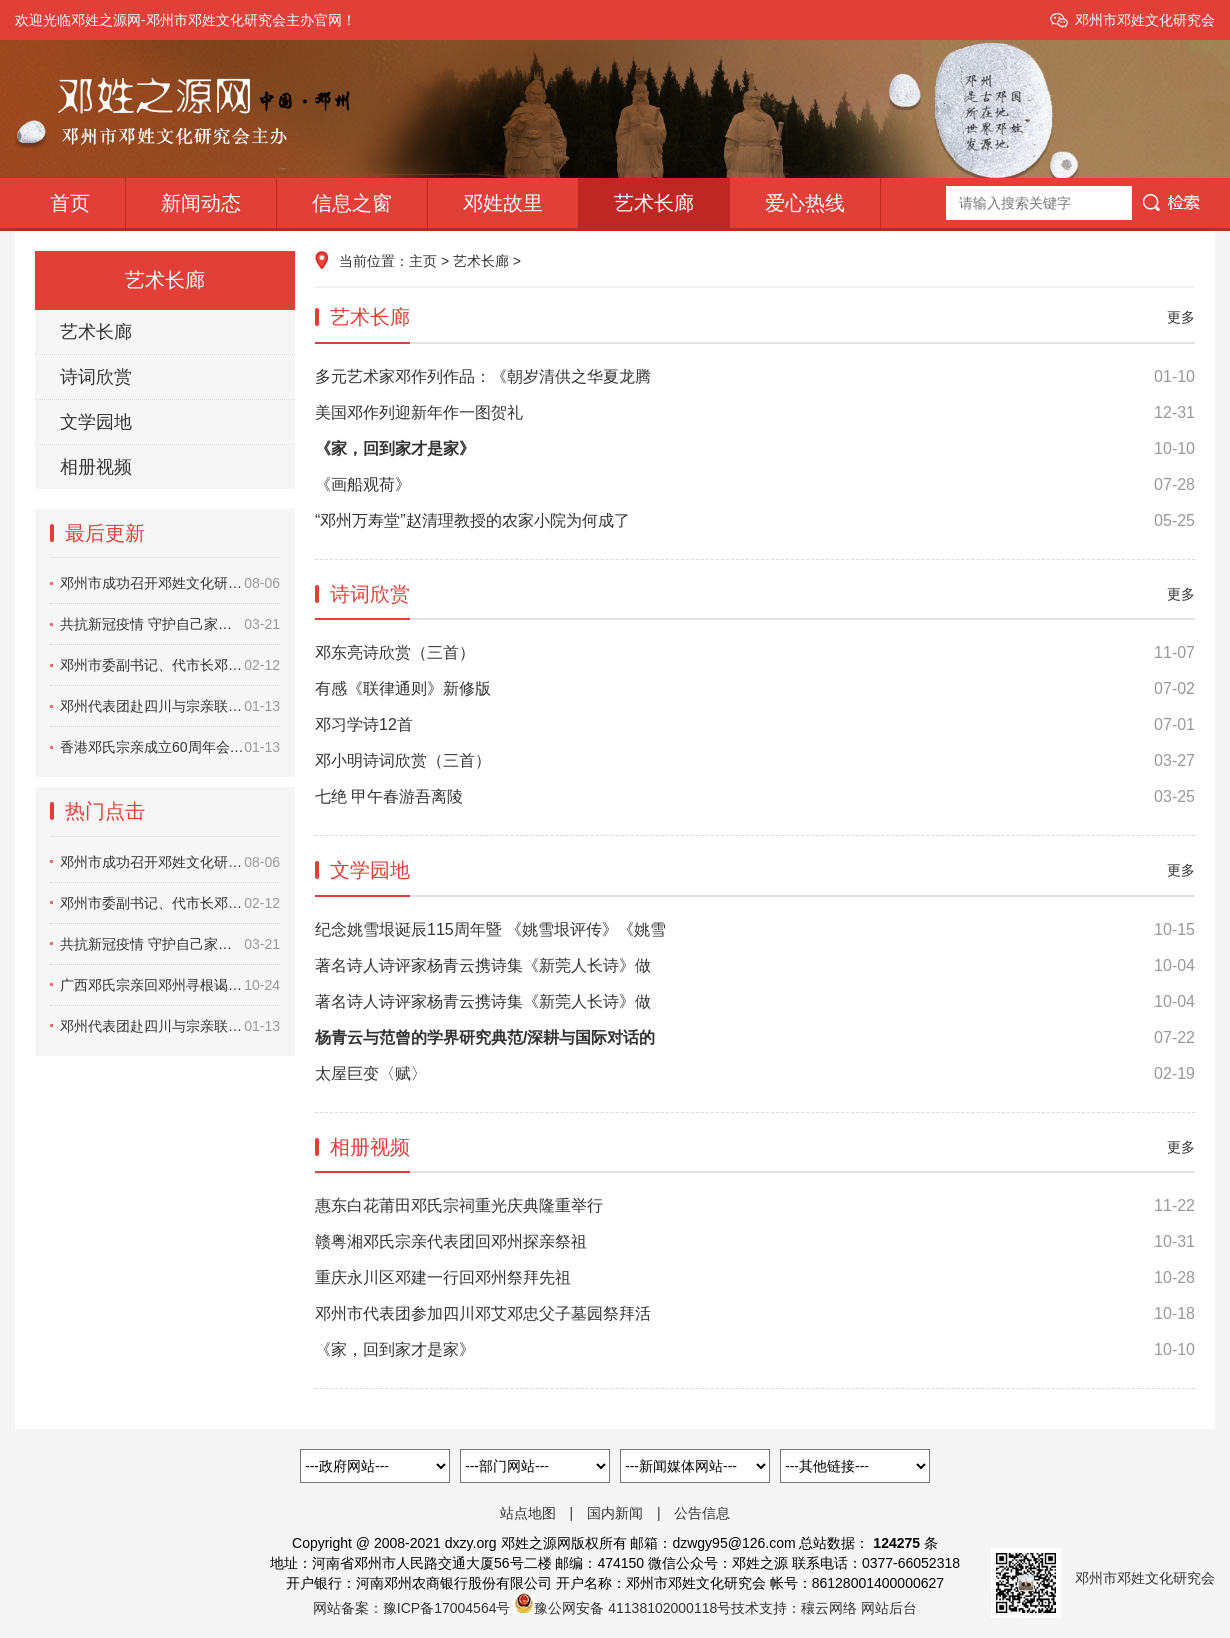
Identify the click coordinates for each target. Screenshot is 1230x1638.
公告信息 (702, 1513)
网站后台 (889, 1608)
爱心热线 (805, 203)
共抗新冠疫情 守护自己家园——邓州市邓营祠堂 (170, 624)
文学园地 (96, 422)
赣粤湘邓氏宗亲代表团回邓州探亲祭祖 (755, 1242)
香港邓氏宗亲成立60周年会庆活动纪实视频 (170, 747)
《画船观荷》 (755, 485)
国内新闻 (615, 1513)
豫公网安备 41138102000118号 (632, 1608)
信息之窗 (352, 203)
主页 (423, 261)
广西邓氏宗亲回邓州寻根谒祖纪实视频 (170, 985)
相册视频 (96, 467)
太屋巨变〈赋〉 (755, 1074)
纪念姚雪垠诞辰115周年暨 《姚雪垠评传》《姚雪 (755, 930)
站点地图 (528, 1513)
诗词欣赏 (96, 377)
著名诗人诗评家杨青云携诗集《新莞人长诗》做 (755, 966)
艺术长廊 (654, 203)
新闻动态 (201, 203)
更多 (1181, 317)
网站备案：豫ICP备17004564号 (412, 1608)
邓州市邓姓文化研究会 (1145, 20)
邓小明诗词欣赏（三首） (755, 761)
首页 (70, 203)
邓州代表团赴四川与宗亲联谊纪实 (170, 706)
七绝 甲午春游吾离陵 (755, 797)
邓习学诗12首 (755, 725)
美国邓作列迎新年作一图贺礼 (755, 413)
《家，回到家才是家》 (755, 1350)
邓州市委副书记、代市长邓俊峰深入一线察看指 (170, 665)
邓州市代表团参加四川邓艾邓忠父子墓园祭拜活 (755, 1314)
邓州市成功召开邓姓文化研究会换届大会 (170, 583)
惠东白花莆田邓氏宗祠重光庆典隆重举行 (755, 1206)
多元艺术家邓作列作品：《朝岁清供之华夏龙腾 (755, 377)
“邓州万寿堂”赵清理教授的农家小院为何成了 (755, 521)
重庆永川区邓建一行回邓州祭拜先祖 (755, 1278)
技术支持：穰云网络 (794, 1608)
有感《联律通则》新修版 (755, 689)
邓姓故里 (503, 203)
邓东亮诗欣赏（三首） (755, 653)
